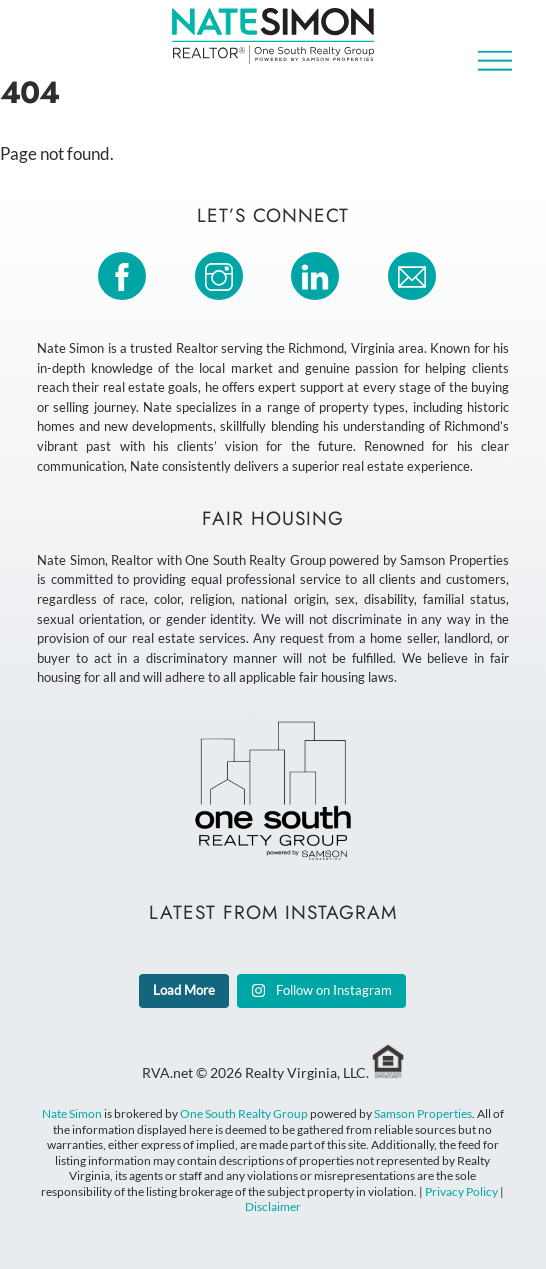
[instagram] (222, 274)
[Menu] (495, 60)
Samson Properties (423, 1113)
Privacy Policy (461, 1191)
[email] (415, 274)
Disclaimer (273, 1206)
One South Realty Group (244, 1113)
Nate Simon (72, 1113)
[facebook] (125, 274)
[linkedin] (318, 274)
